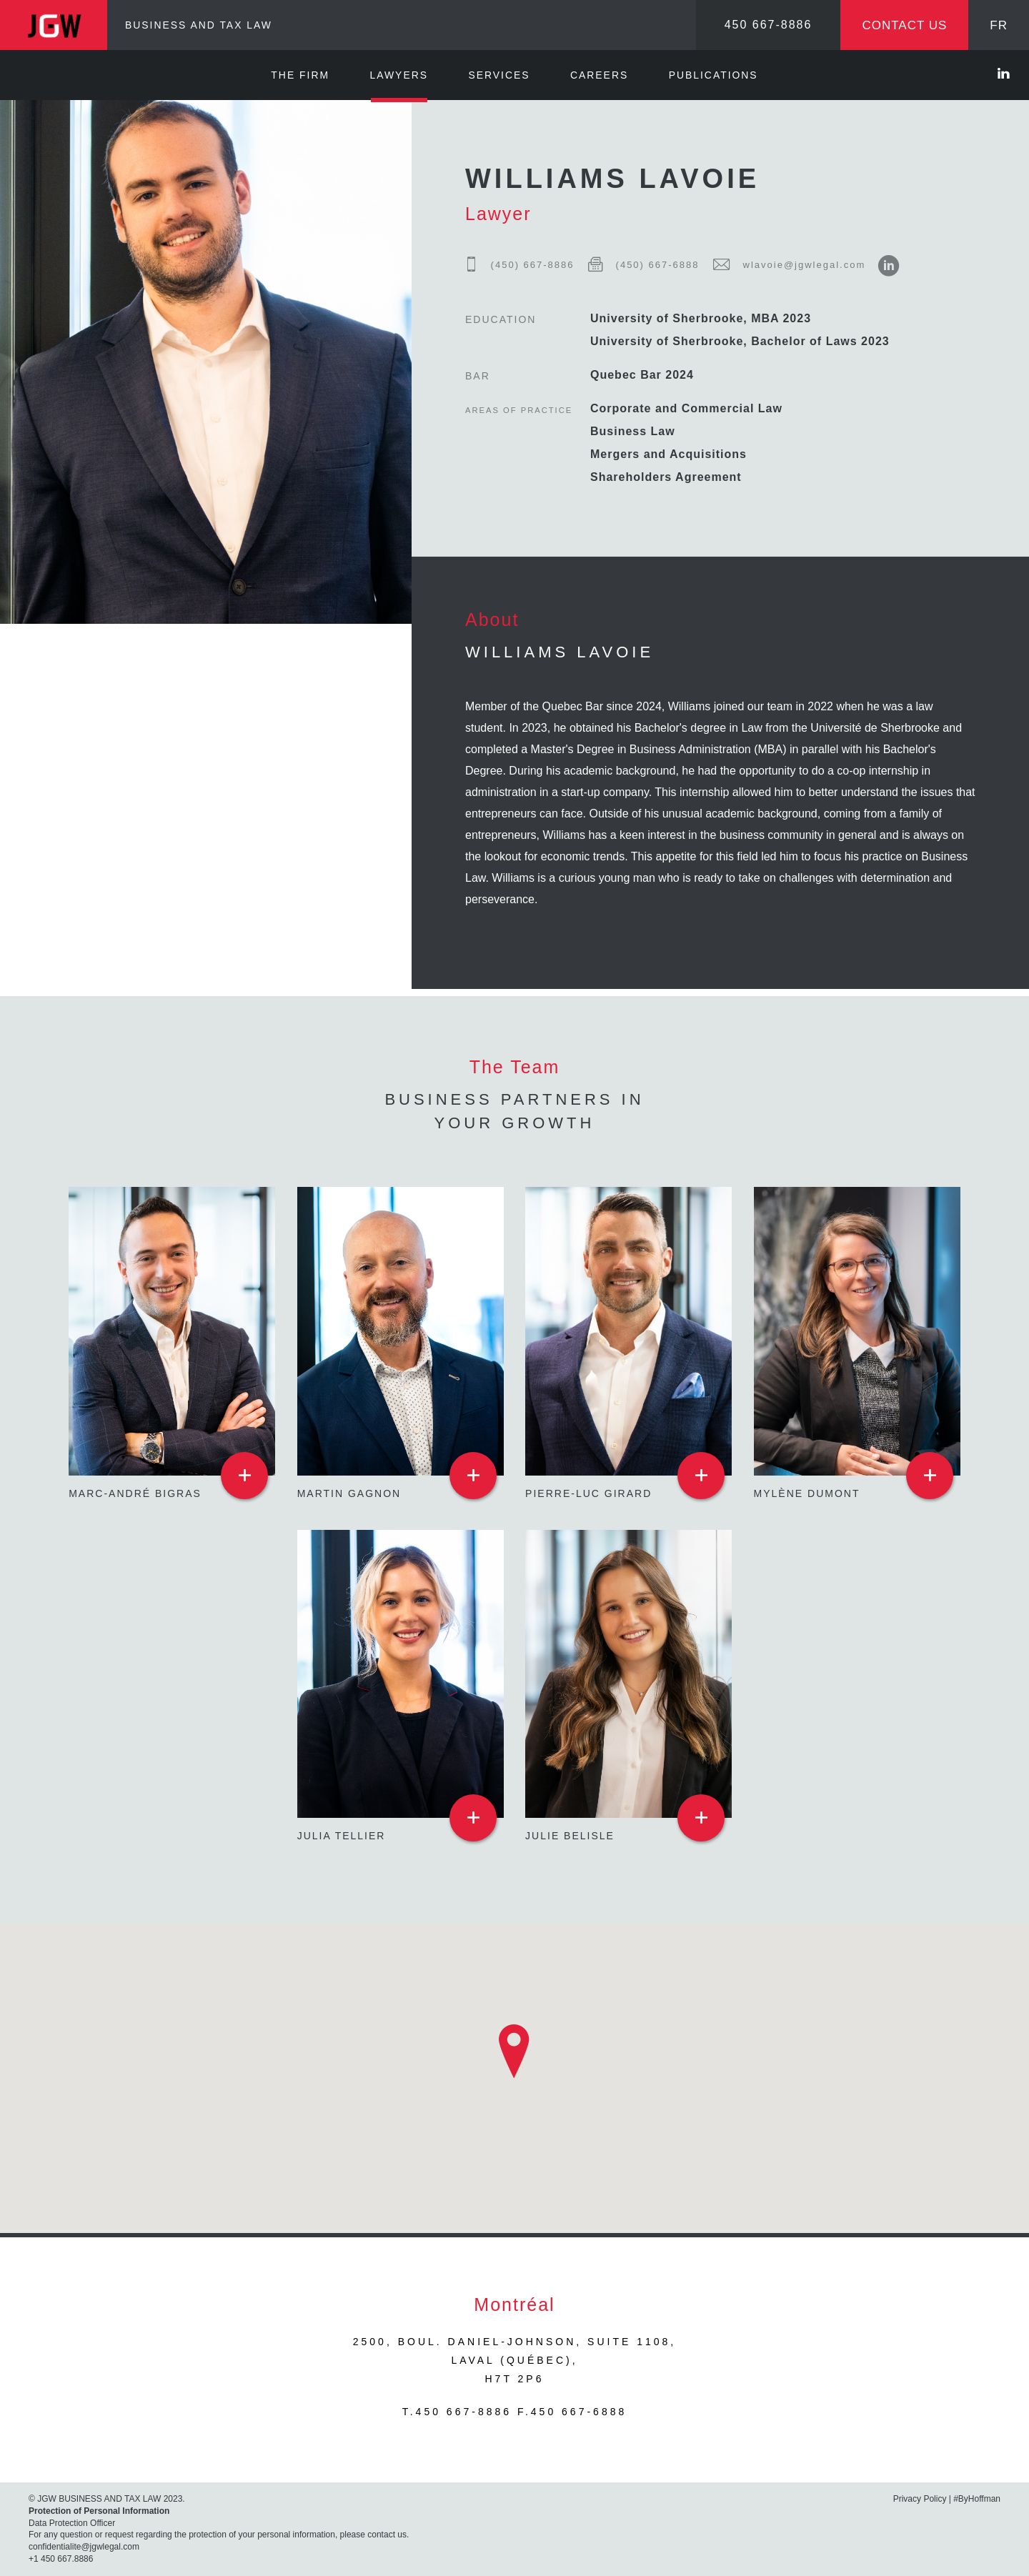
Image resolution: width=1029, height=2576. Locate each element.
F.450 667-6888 (572, 2411)
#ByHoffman (976, 2499)
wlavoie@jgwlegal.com (783, 264)
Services (499, 75)
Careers (599, 75)
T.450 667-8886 (457, 2411)
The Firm (300, 75)
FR (999, 25)
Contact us (904, 25)
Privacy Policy (920, 2499)
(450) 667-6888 (638, 264)
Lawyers (398, 75)
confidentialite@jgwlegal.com (84, 2547)
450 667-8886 (768, 25)
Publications (713, 75)
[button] (514, 2051)
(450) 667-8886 (520, 264)
